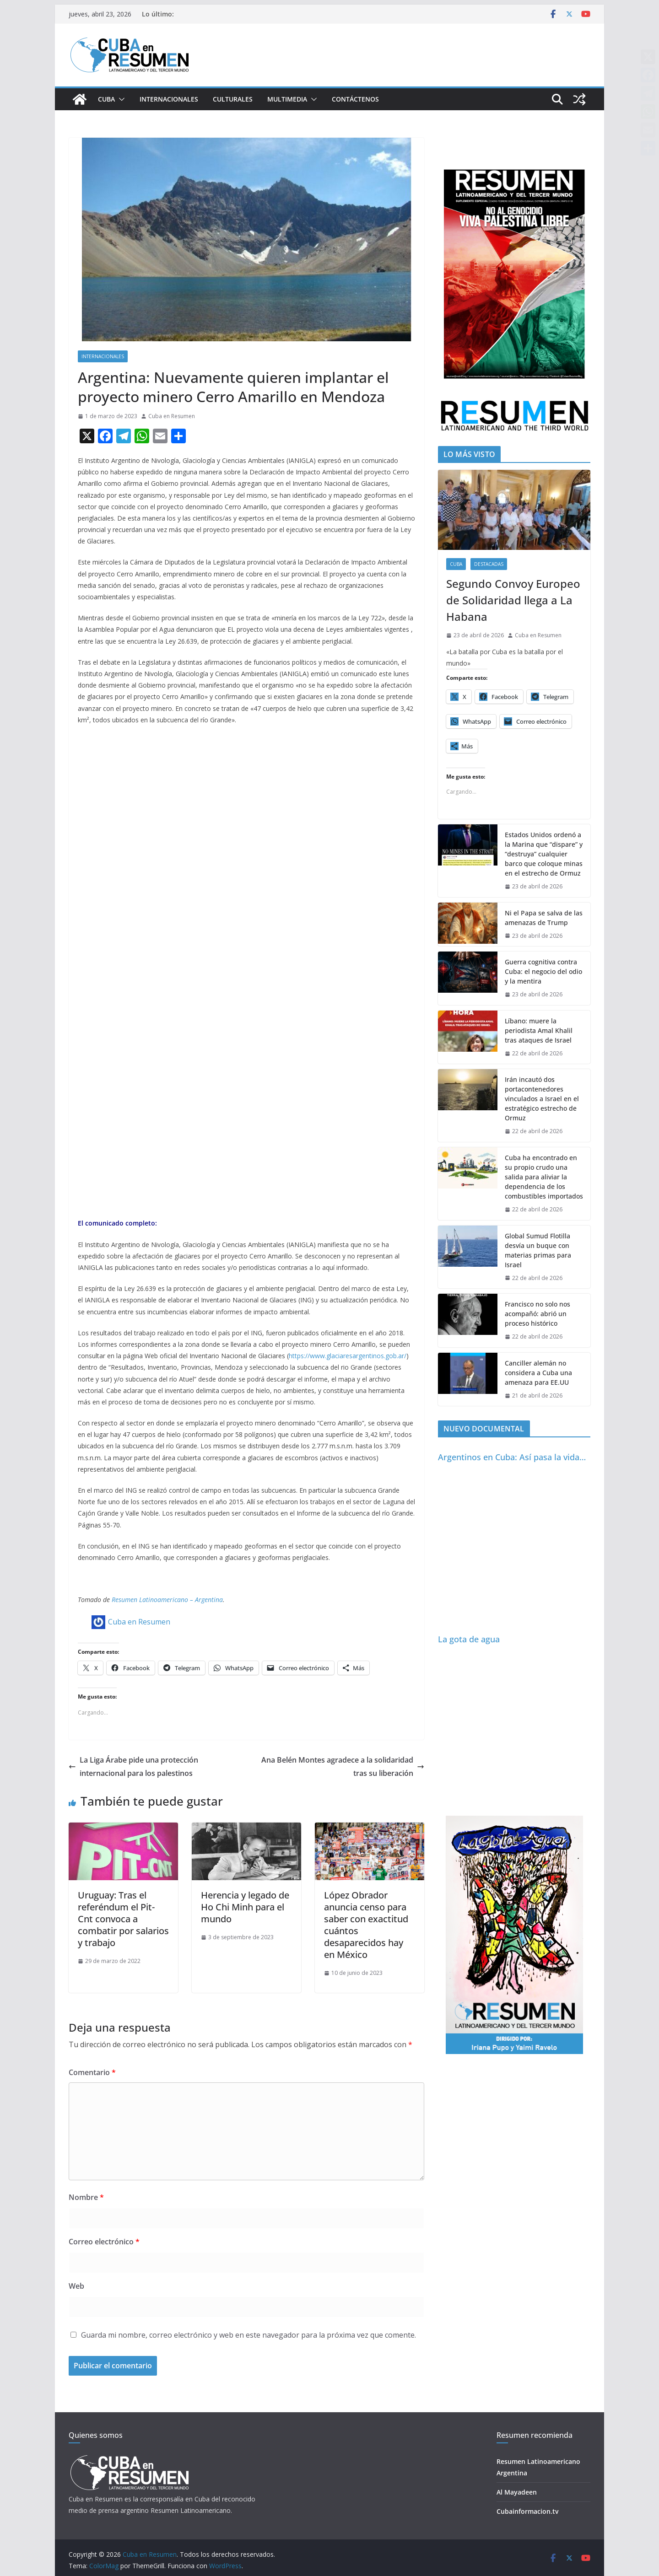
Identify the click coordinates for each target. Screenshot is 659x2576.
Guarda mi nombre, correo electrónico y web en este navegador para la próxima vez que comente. (248, 2335)
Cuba (106, 99)
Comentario (92, 2072)
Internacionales (169, 99)
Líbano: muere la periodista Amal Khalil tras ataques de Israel (539, 1030)
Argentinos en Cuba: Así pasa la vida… (512, 1457)
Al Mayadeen (517, 2492)
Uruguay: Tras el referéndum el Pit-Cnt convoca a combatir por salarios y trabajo (123, 1919)
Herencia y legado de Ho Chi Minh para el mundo (245, 1907)
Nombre (86, 2197)
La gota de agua (469, 1639)
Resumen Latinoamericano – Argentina (167, 1599)
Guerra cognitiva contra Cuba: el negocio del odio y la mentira (543, 971)
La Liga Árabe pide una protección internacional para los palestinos (133, 1766)
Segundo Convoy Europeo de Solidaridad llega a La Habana (513, 600)
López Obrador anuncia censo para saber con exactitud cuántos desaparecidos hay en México (366, 1925)
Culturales (233, 99)
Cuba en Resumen (171, 416)
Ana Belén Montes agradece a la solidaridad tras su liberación (342, 1766)
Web (76, 2286)
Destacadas (488, 564)
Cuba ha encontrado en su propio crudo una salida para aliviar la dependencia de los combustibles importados (544, 1176)
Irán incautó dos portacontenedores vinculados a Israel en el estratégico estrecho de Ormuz (542, 1098)
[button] (120, 99)
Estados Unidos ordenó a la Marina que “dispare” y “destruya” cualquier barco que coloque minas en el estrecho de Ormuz (544, 853)
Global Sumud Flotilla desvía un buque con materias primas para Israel (538, 1250)
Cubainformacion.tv (527, 2511)
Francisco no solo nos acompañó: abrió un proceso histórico (537, 1314)
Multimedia (287, 99)
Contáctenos (355, 99)
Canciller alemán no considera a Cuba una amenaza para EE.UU (538, 1373)
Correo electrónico (104, 2242)
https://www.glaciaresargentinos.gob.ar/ (347, 1355)
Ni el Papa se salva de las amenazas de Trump (544, 918)
